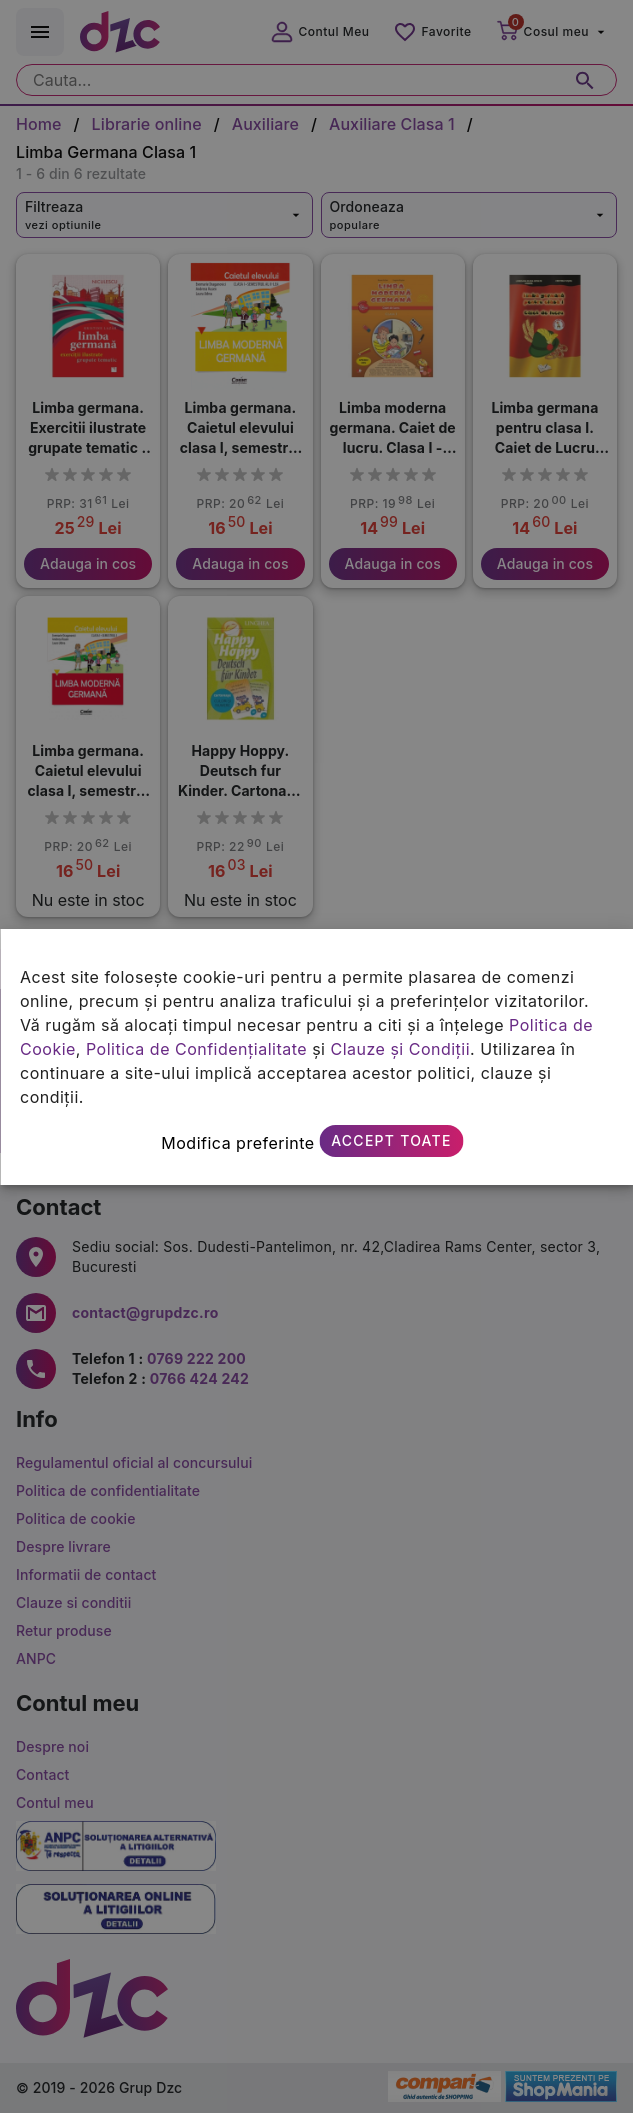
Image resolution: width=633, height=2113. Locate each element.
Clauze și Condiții (400, 1049)
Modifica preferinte (237, 1143)
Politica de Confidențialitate (196, 1049)
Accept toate (391, 1140)
